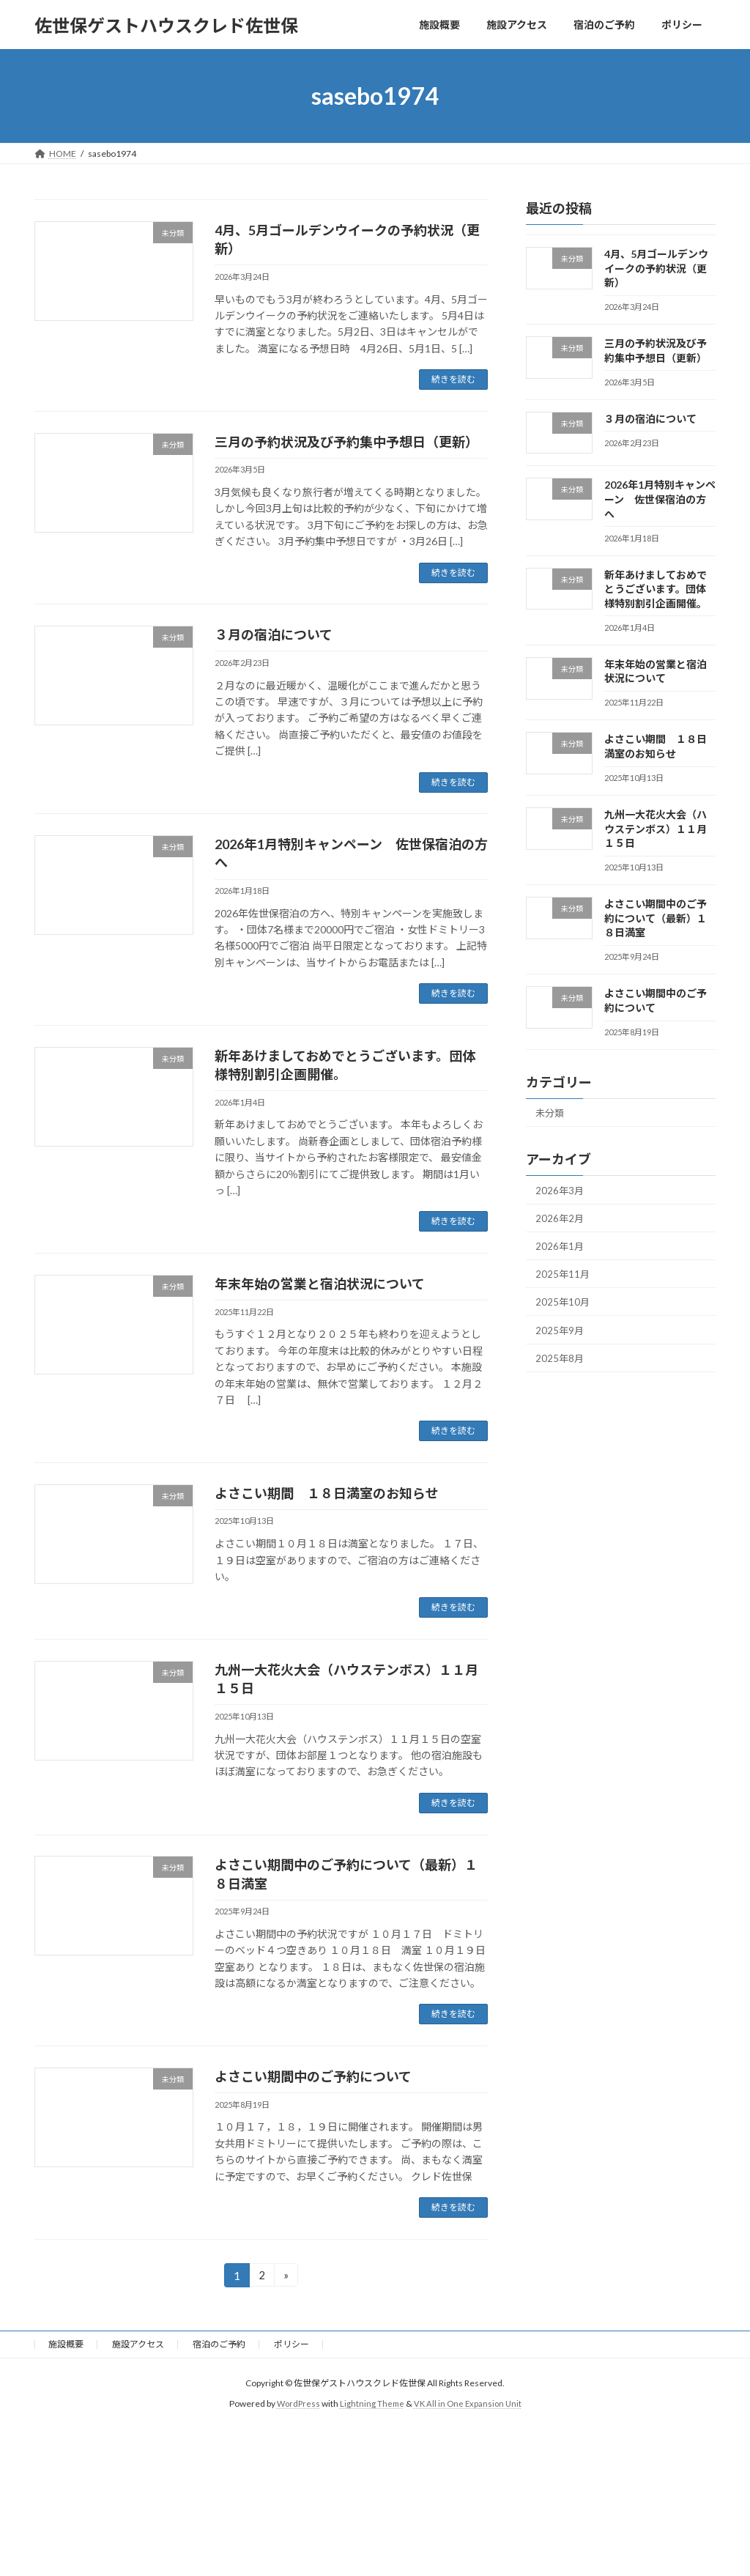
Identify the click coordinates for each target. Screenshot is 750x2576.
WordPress (296, 2403)
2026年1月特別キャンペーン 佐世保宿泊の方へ (660, 499)
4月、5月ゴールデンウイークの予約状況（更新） (656, 268)
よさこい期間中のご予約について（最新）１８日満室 (655, 918)
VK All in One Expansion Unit (469, 2403)
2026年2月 (561, 1222)
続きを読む (453, 379)
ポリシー (291, 2344)
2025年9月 (561, 1342)
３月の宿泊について (274, 634)
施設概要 (65, 2344)
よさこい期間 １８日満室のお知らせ (327, 1493)
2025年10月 (564, 1312)
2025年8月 (561, 1371)
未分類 (551, 1114)
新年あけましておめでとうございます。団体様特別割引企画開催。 (655, 589)
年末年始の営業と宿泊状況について (320, 1284)
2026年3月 (561, 1193)
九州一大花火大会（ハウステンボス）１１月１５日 (655, 828)
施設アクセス (138, 2344)
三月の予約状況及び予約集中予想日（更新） (346, 442)
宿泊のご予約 (219, 2344)
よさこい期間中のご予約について (313, 2076)
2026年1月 (561, 1252)
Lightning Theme (371, 2403)
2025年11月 (564, 1282)
